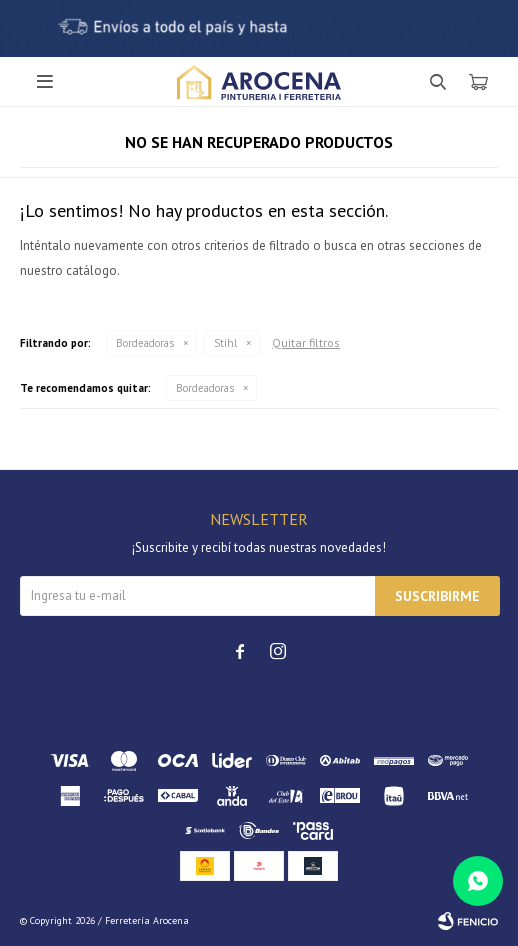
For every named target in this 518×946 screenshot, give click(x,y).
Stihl (225, 343)
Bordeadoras (145, 343)
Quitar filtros (306, 342)
